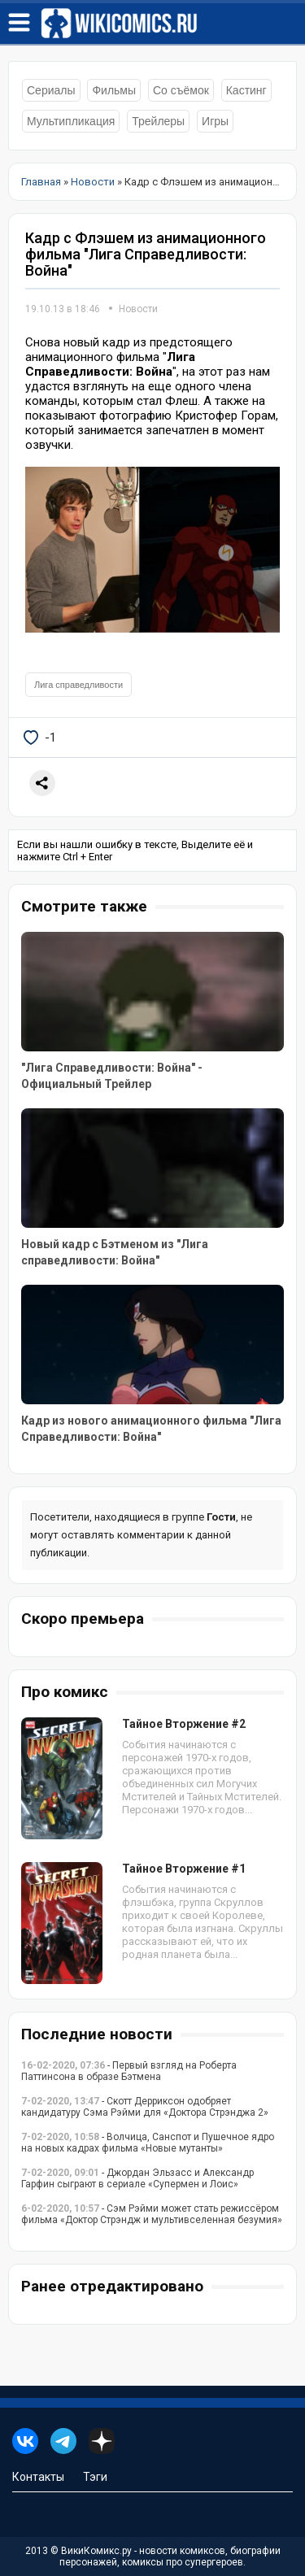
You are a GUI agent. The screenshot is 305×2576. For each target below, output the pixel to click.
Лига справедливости (78, 685)
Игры (215, 121)
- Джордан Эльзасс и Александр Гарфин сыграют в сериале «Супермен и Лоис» (137, 2178)
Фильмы (114, 90)
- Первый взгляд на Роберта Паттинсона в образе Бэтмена (129, 2071)
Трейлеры (158, 121)
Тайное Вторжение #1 (184, 1868)
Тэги (95, 2476)
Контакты (38, 2476)
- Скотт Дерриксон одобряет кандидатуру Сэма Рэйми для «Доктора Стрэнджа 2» (144, 2106)
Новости (138, 309)
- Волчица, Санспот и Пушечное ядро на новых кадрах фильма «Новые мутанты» (147, 2142)
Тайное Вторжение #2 (184, 1723)
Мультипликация (71, 121)
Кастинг (246, 90)
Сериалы (51, 90)
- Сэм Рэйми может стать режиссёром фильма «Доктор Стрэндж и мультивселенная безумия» (151, 2214)
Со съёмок (181, 90)
